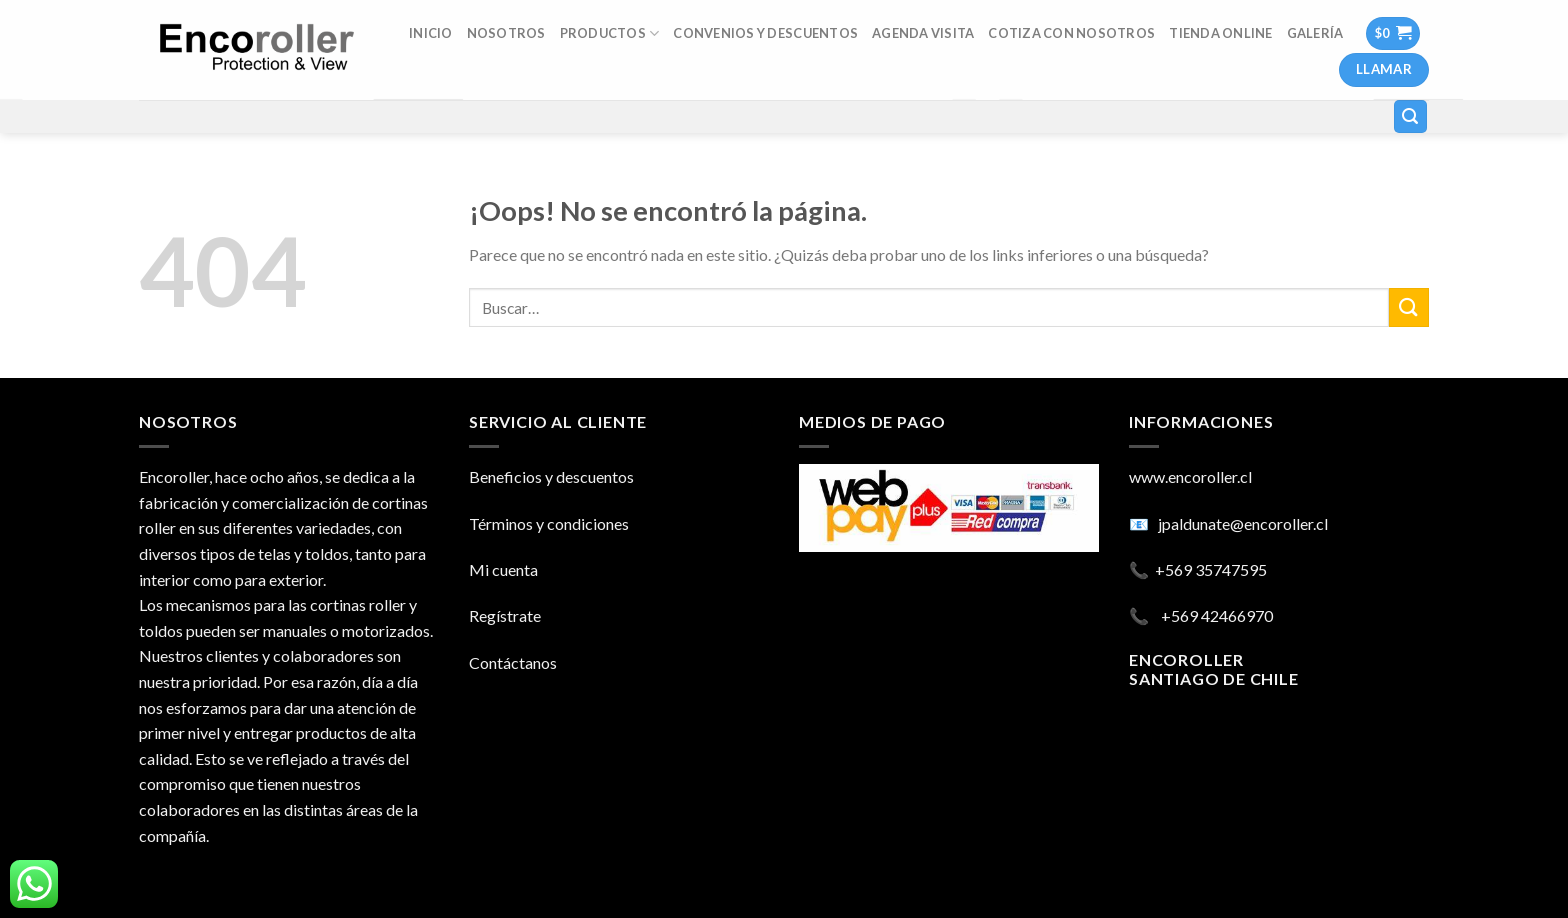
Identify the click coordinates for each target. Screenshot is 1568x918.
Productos (610, 33)
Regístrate (505, 615)
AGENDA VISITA (923, 33)
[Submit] (1409, 307)
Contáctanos (513, 662)
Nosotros (506, 33)
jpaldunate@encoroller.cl (1243, 523)
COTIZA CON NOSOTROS (1071, 33)
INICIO (431, 33)
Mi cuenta (503, 569)
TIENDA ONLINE (1220, 33)
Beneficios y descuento (548, 476)
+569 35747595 (1211, 569)
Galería (1315, 33)
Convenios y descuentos (765, 33)
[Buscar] (1411, 116)
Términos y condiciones (549, 523)
